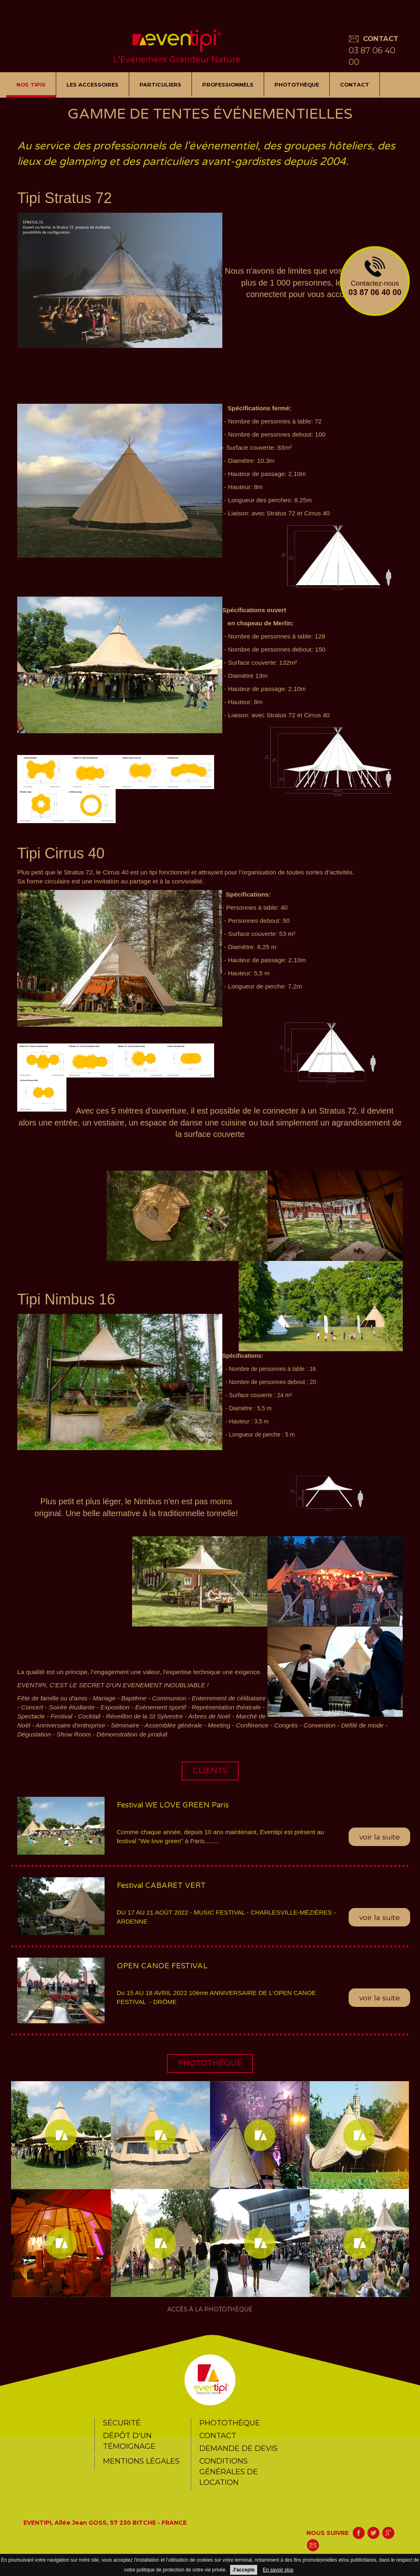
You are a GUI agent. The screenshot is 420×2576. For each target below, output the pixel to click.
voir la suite (379, 1836)
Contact (354, 85)
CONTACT (380, 38)
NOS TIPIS (31, 85)
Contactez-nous (375, 276)
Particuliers (160, 85)
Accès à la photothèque (210, 2309)
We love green (160, 1840)
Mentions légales (141, 2461)
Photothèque (296, 85)
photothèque (210, 2063)
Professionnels (227, 85)
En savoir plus (278, 2570)
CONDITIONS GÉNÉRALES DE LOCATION (228, 2471)
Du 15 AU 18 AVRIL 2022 (153, 1992)
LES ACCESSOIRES (92, 85)
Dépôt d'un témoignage (129, 2441)
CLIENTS (210, 1770)
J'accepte (244, 2570)
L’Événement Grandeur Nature (176, 60)
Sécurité (122, 2422)
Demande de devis (238, 2448)
